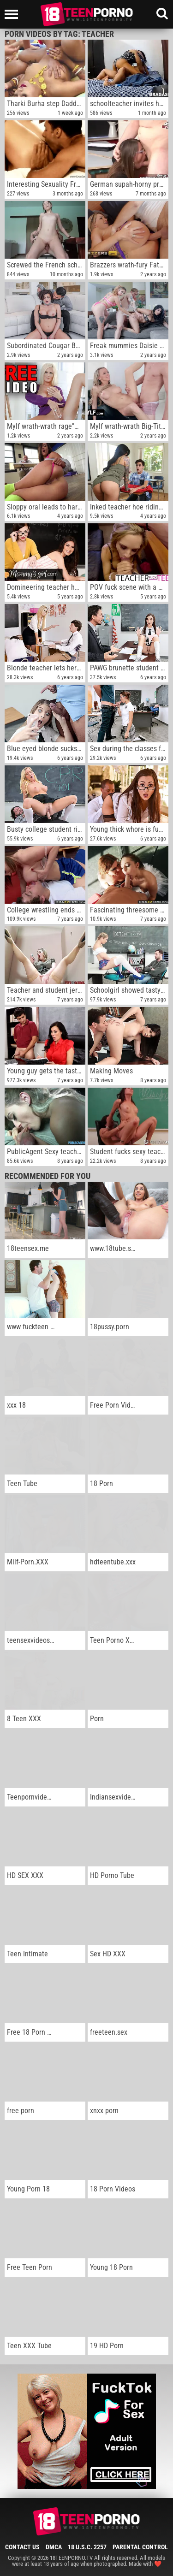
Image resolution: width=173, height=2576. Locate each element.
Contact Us (22, 2547)
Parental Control (140, 2547)
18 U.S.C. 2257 (87, 2547)
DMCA (54, 2547)
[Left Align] (14, 14)
